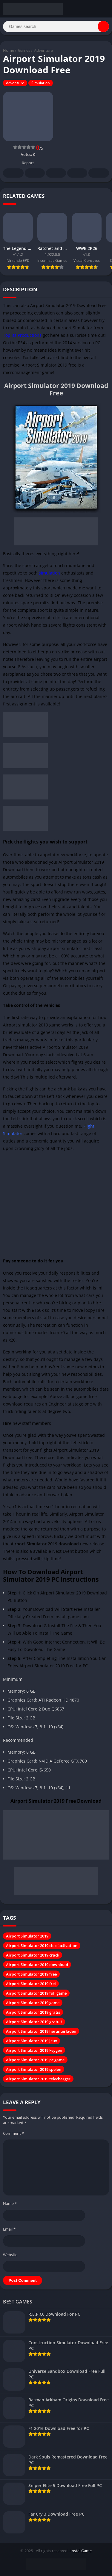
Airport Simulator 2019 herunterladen (41, 2031)
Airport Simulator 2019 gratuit (34, 2021)
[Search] (56, 26)
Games (24, 50)
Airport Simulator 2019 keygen (34, 2050)
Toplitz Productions (22, 335)
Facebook (13, 173)
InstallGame (81, 2550)
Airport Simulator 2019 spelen (33, 2069)
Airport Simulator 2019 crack (32, 1955)
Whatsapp (99, 173)
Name (10, 2203)
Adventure (43, 50)
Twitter (35, 173)
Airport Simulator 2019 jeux (31, 2040)
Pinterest (56, 173)
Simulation (40, 82)
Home (8, 50)
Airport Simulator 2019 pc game (35, 2059)
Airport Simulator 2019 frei (31, 1983)
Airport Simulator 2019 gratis (33, 2012)
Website (10, 2254)
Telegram (77, 173)
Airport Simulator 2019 (27, 1936)
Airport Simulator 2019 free (31, 1974)
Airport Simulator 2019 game (32, 2002)
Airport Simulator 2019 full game (36, 1993)
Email (9, 2229)
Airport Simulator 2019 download (37, 1964)
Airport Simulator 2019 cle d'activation (41, 1945)
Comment (13, 2133)
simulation (49, 573)
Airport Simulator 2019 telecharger (38, 2079)
